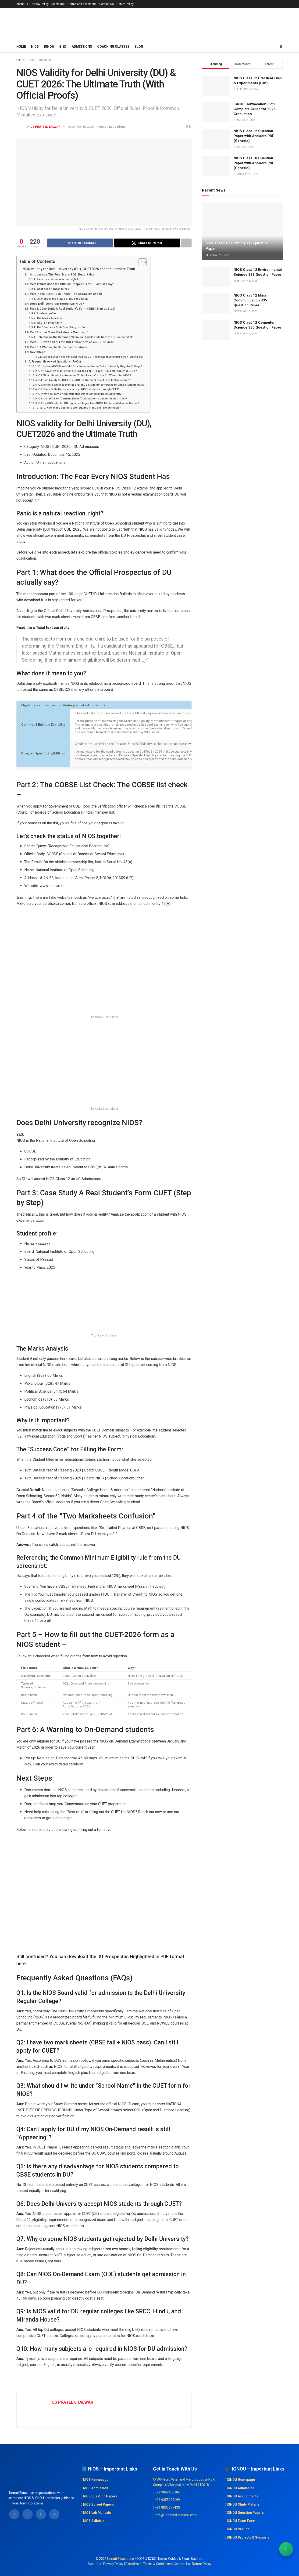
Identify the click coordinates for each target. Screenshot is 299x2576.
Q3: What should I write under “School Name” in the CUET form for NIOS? (84, 375)
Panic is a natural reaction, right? (57, 279)
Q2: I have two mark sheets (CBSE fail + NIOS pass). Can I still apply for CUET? (87, 371)
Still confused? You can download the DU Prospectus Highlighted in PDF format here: (92, 356)
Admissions (82, 46)
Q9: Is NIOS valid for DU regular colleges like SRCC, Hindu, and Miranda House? (88, 403)
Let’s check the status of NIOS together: (62, 298)
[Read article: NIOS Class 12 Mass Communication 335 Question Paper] (216, 303)
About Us (22, 4)
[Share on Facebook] (80, 243)
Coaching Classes (113, 46)
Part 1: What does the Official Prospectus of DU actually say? (72, 284)
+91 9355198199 (167, 2500)
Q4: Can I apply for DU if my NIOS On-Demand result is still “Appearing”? (84, 380)
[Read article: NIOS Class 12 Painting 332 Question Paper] (242, 231)
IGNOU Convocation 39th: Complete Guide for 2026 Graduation (255, 109)
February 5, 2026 (217, 255)
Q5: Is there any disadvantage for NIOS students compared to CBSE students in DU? (92, 384)
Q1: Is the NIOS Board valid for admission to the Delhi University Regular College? (90, 366)
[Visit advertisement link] (104, 2382)
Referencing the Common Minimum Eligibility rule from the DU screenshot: (85, 337)
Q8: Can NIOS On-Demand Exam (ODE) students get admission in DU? (82, 398)
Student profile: (47, 313)
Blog (139, 46)
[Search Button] (281, 46)
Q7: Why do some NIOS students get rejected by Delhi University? (80, 393)
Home (21, 46)
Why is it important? (49, 322)
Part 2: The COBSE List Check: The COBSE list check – (67, 294)
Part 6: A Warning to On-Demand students (58, 347)
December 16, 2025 (81, 126)
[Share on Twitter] (147, 243)
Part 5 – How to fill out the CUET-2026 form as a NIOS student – (73, 342)
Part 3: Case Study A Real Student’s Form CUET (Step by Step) (72, 308)
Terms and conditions (82, 4)
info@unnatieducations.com (176, 2515)
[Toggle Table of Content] (140, 262)
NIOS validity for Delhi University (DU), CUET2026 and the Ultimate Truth (78, 269)
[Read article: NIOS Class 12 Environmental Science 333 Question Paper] (216, 277)
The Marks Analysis (49, 318)
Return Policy (125, 4)
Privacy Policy (40, 4)
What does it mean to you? (54, 288)
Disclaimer (58, 4)
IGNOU (49, 46)
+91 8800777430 (167, 2507)
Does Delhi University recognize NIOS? (57, 303)
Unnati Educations (40, 60)
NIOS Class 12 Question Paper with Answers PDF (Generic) (254, 136)
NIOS (35, 46)
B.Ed (63, 46)
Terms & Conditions (157, 2564)
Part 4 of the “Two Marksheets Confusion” (59, 332)
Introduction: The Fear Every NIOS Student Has (62, 274)
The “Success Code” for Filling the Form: (63, 327)
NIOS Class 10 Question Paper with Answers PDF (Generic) (254, 163)
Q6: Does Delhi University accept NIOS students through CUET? (79, 389)
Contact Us (106, 4)
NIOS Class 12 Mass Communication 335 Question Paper (250, 300)
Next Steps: (38, 352)
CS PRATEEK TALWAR (45, 126)
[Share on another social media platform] (186, 243)
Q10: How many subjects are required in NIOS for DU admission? (81, 407)
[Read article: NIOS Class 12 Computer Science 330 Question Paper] (216, 330)
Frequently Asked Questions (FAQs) (56, 361)
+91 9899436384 (167, 2492)
